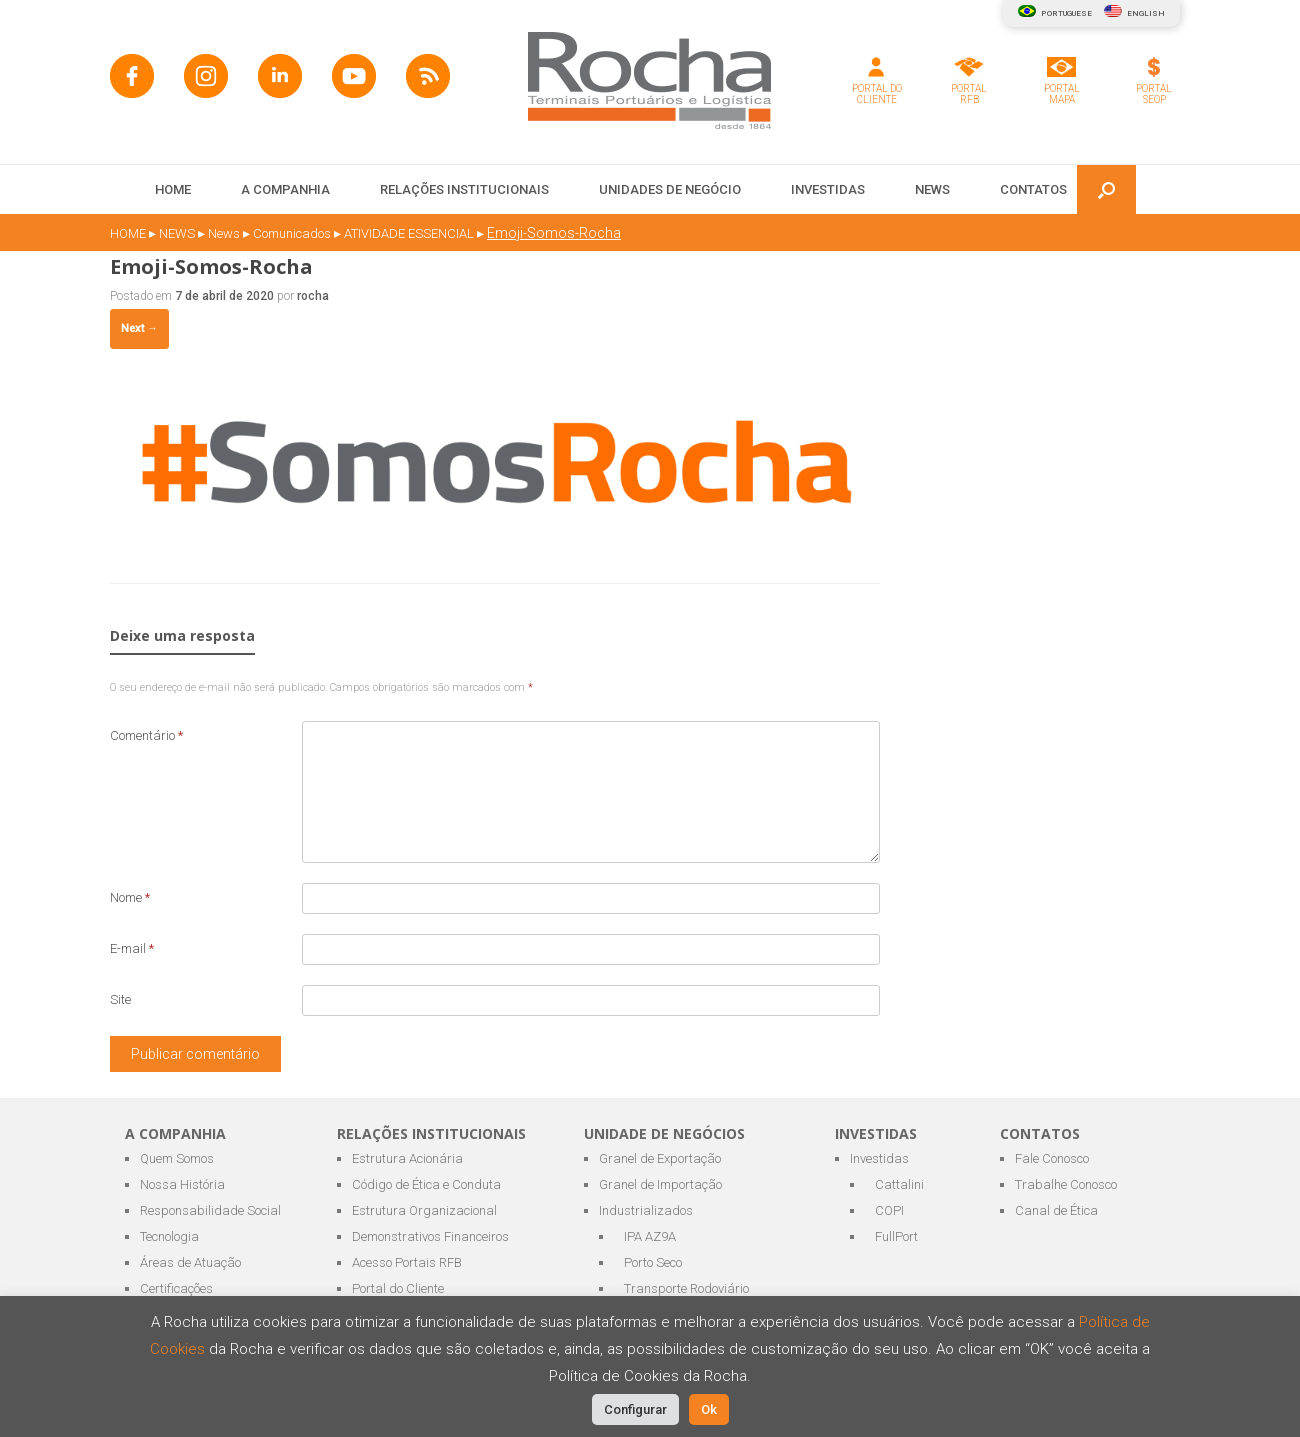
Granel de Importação (660, 1184)
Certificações (176, 1288)
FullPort (896, 1236)
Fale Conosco (1052, 1158)
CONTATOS (1033, 189)
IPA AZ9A (650, 1236)
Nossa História (182, 1184)
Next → (139, 328)
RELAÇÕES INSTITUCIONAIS (464, 189)
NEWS (932, 189)
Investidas (879, 1158)
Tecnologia (169, 1236)
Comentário (146, 735)
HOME (173, 189)
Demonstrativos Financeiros (430, 1236)
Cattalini (899, 1184)
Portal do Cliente (398, 1288)
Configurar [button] (635, 1409)
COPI (889, 1210)
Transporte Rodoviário (686, 1288)
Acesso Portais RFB (407, 1262)
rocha (313, 296)
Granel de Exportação (660, 1158)
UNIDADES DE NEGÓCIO (670, 189)
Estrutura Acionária (407, 1158)
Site (120, 999)
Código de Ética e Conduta (426, 1184)
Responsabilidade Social (210, 1210)
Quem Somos (177, 1158)
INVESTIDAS (828, 189)
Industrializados (646, 1210)
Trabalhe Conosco (1066, 1184)
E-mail (132, 948)
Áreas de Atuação (190, 1262)
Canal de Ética (1056, 1210)
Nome (130, 897)
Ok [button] (709, 1409)
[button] (1106, 189)
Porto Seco (653, 1262)
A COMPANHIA (285, 189)
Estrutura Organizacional (424, 1210)
